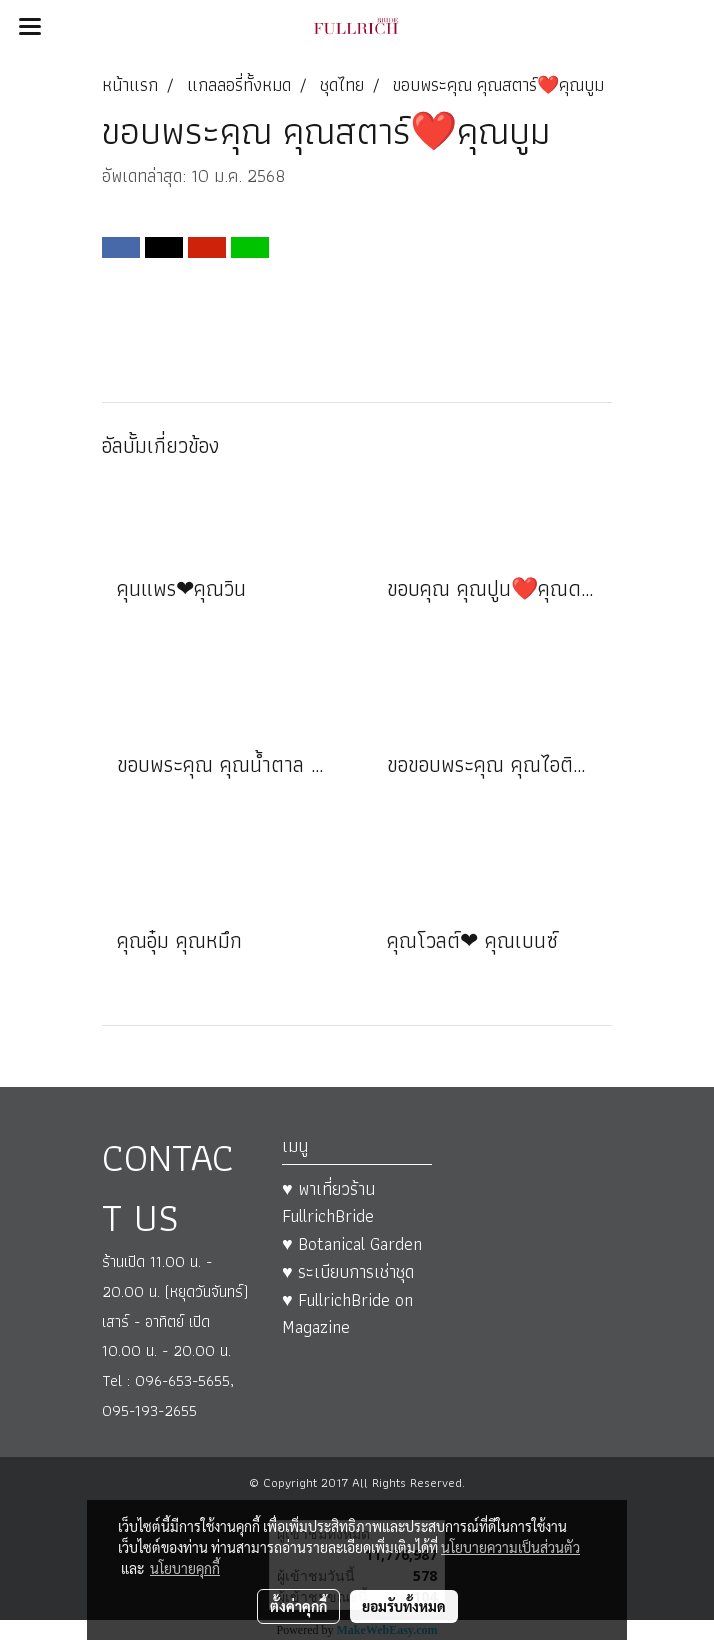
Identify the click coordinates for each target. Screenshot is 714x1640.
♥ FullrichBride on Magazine (347, 1313)
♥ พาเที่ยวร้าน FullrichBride (328, 1202)
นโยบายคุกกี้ (185, 1568)
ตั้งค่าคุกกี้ (298, 1606)
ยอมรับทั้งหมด (404, 1606)
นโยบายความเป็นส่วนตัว (510, 1547)
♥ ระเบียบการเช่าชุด (348, 1271)
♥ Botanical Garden (352, 1243)
